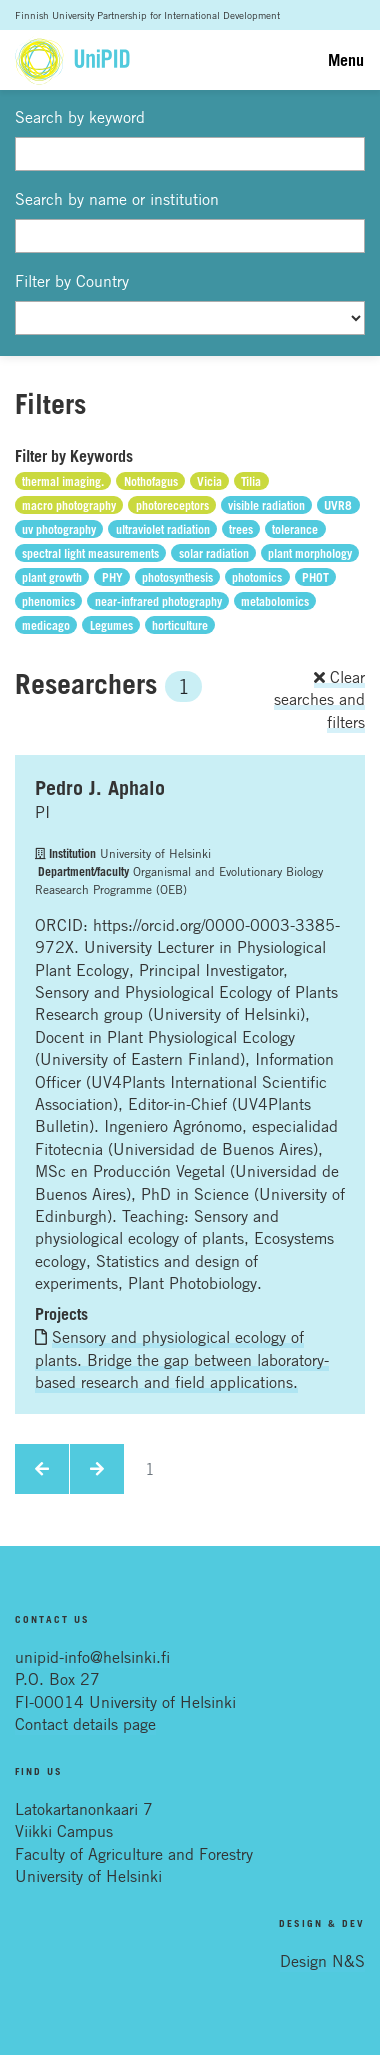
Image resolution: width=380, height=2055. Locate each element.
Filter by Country (72, 281)
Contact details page (85, 1724)
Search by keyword (80, 117)
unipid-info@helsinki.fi (92, 1657)
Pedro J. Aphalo (100, 788)
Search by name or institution (117, 199)
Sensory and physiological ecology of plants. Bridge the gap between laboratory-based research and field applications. (182, 1359)
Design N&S (322, 1961)
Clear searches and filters (319, 699)
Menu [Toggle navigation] (346, 60)
